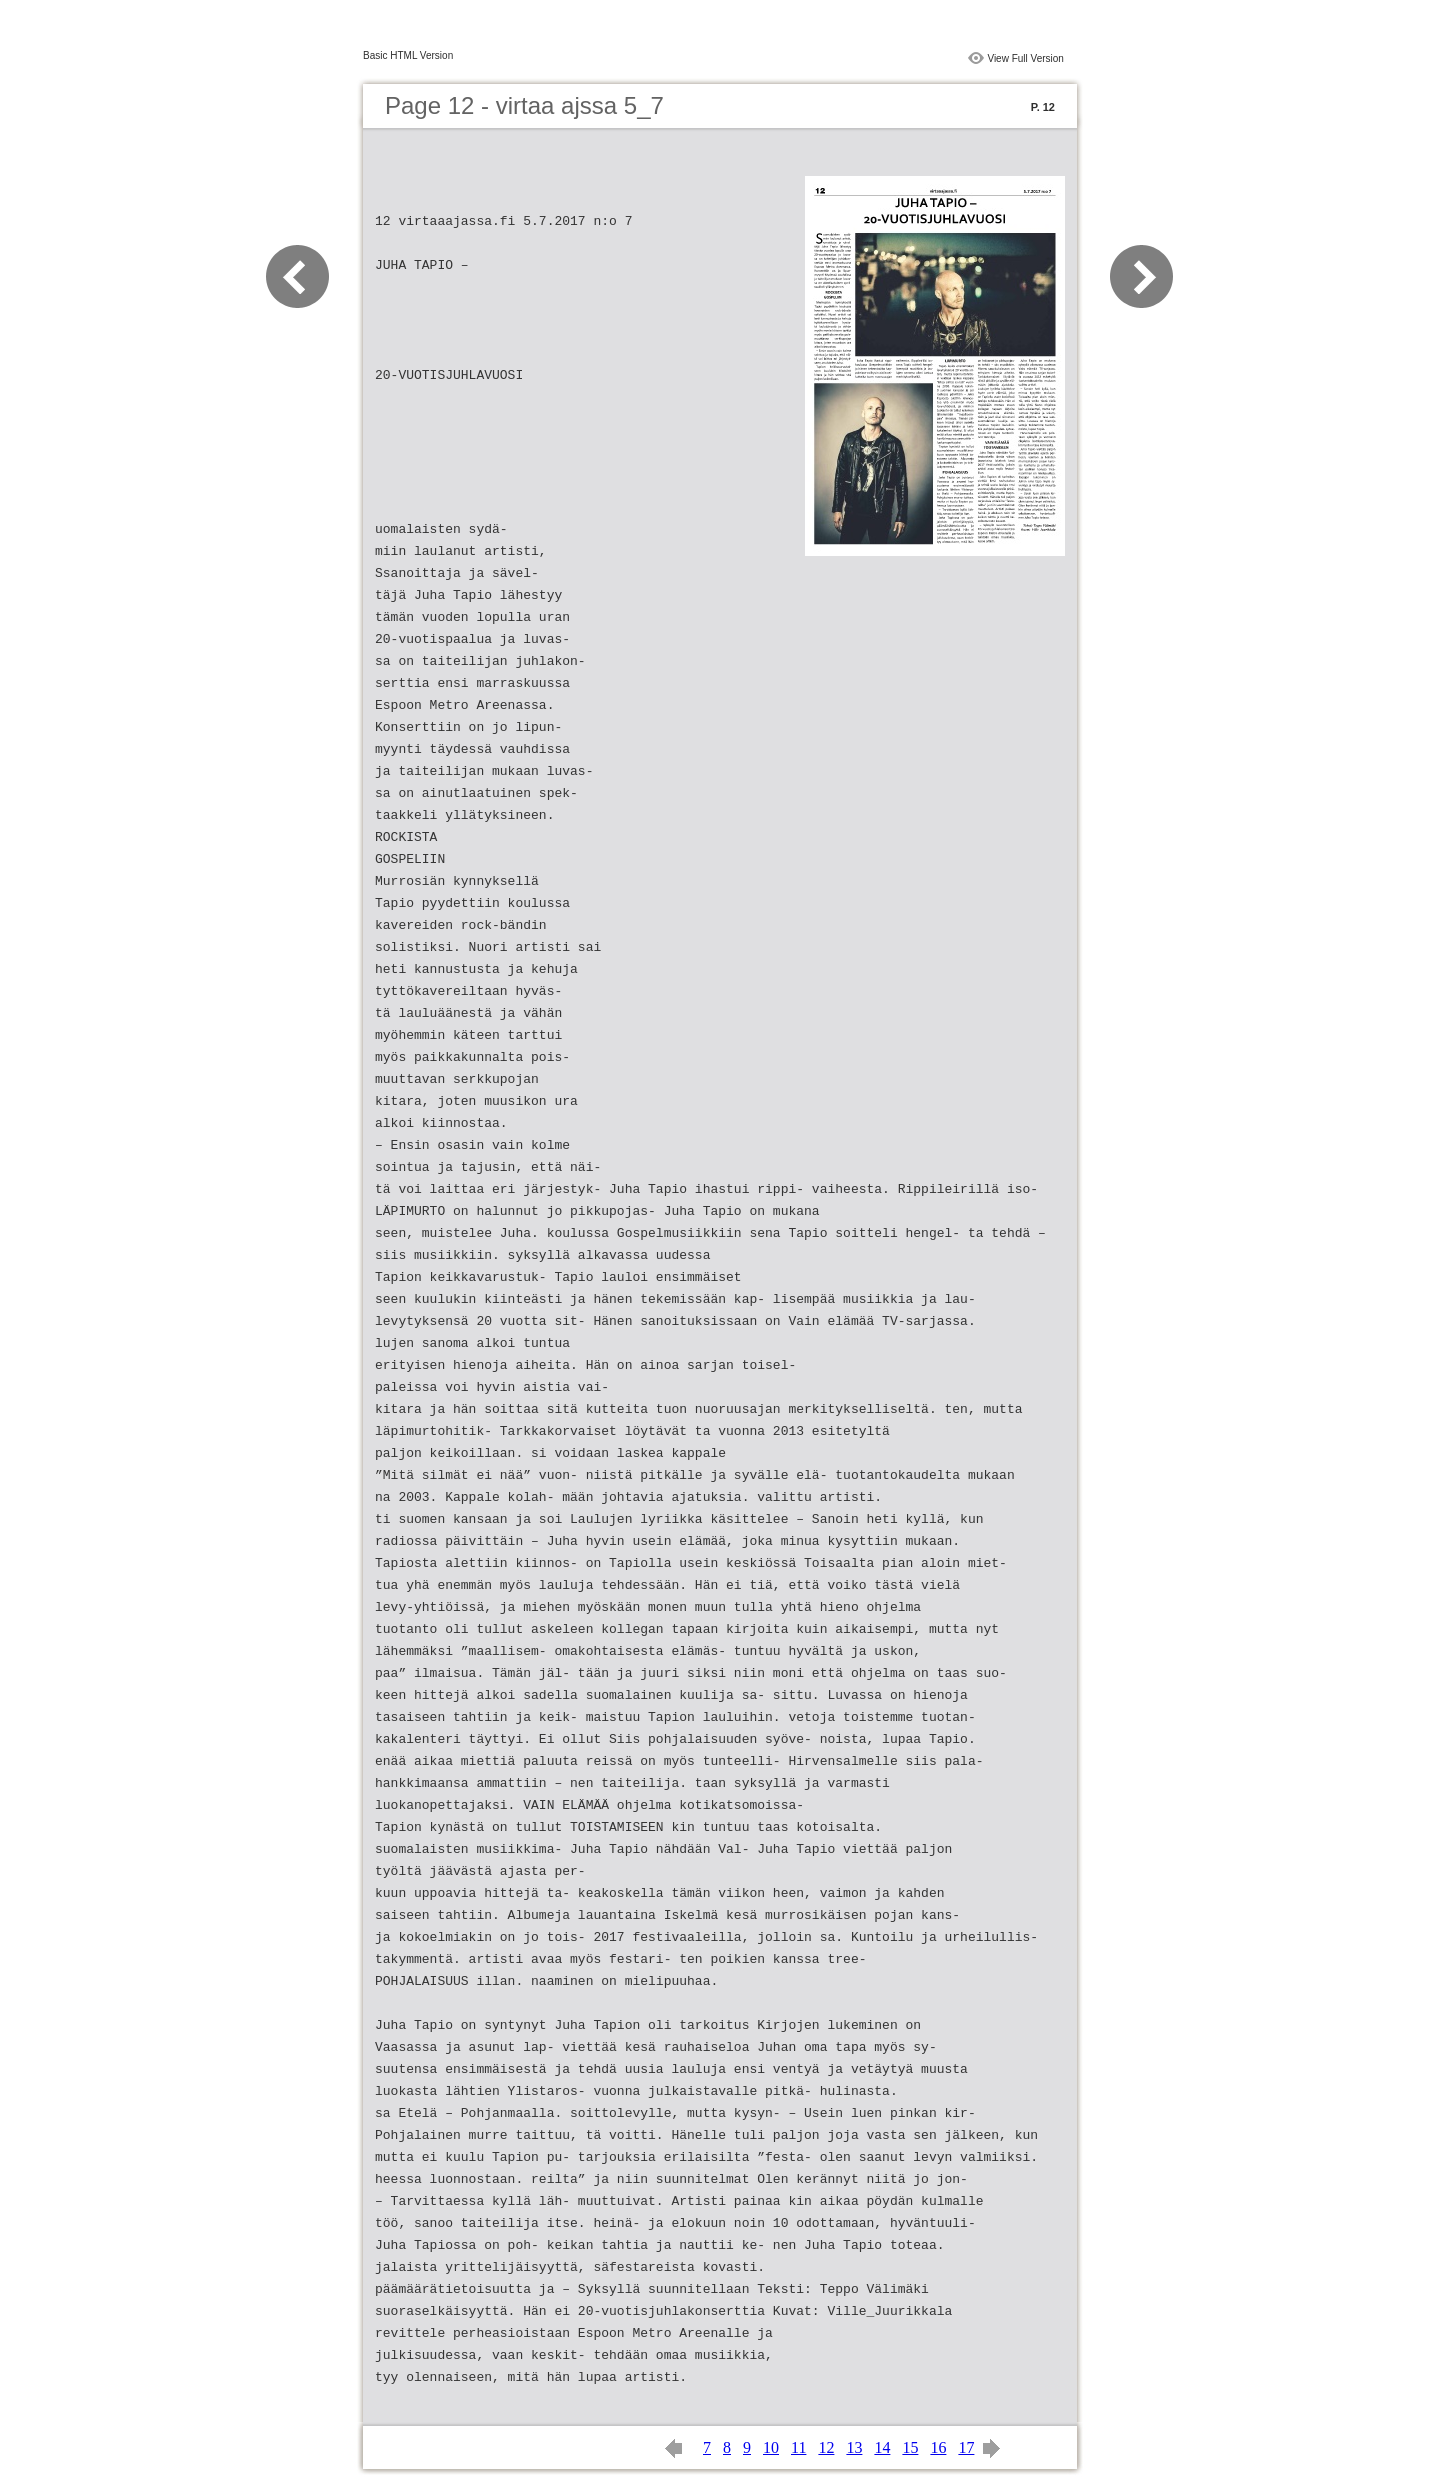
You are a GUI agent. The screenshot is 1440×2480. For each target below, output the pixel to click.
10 (771, 2447)
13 (854, 2447)
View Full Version (1025, 58)
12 (826, 2447)
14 (882, 2447)
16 (938, 2447)
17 (966, 2447)
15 (910, 2447)
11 (798, 2447)
